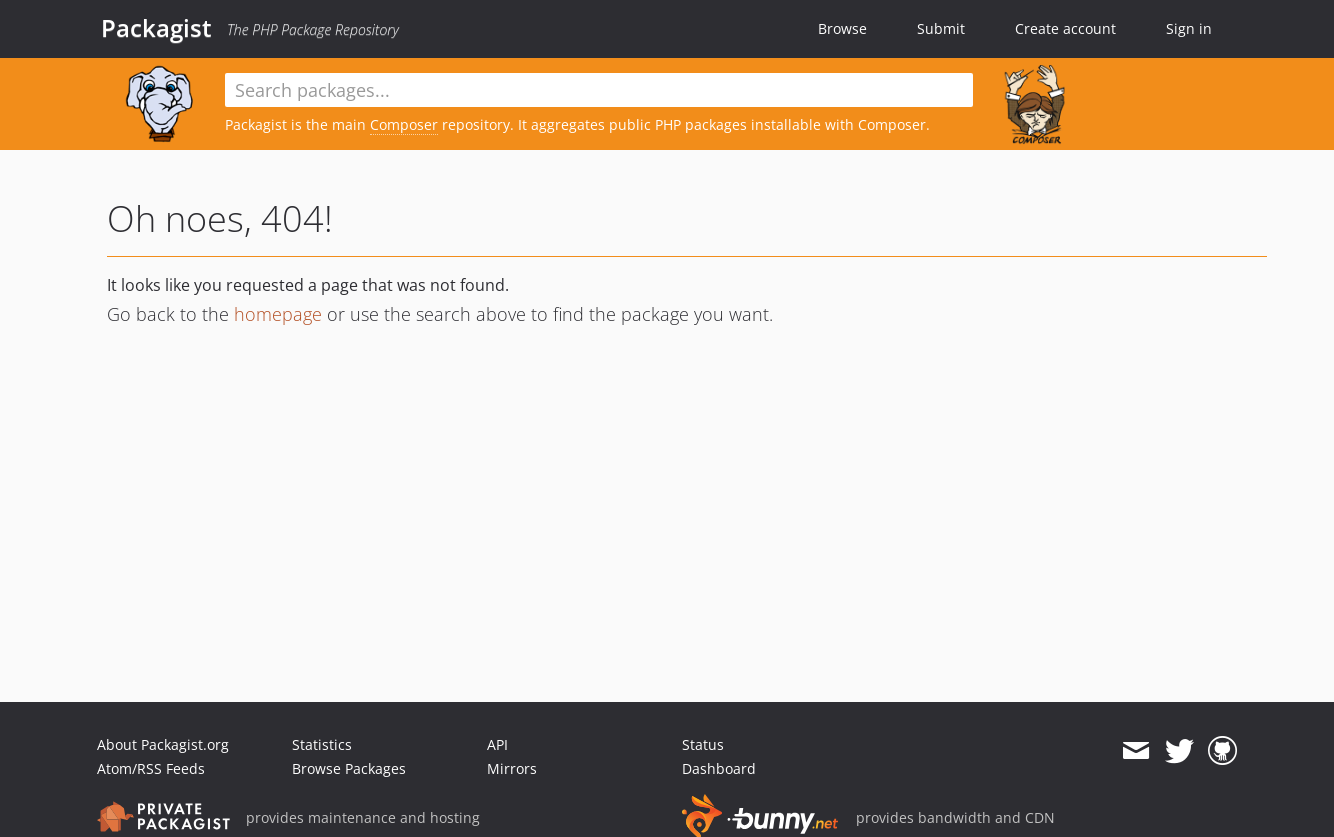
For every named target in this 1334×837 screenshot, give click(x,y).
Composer (404, 124)
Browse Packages (349, 768)
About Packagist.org (163, 744)
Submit (941, 28)
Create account (1065, 28)
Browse (842, 28)
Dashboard (719, 768)
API (497, 744)
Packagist (156, 28)
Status (703, 744)
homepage (278, 314)
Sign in (1189, 28)
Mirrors (512, 768)
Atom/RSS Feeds (151, 768)
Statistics (322, 744)
